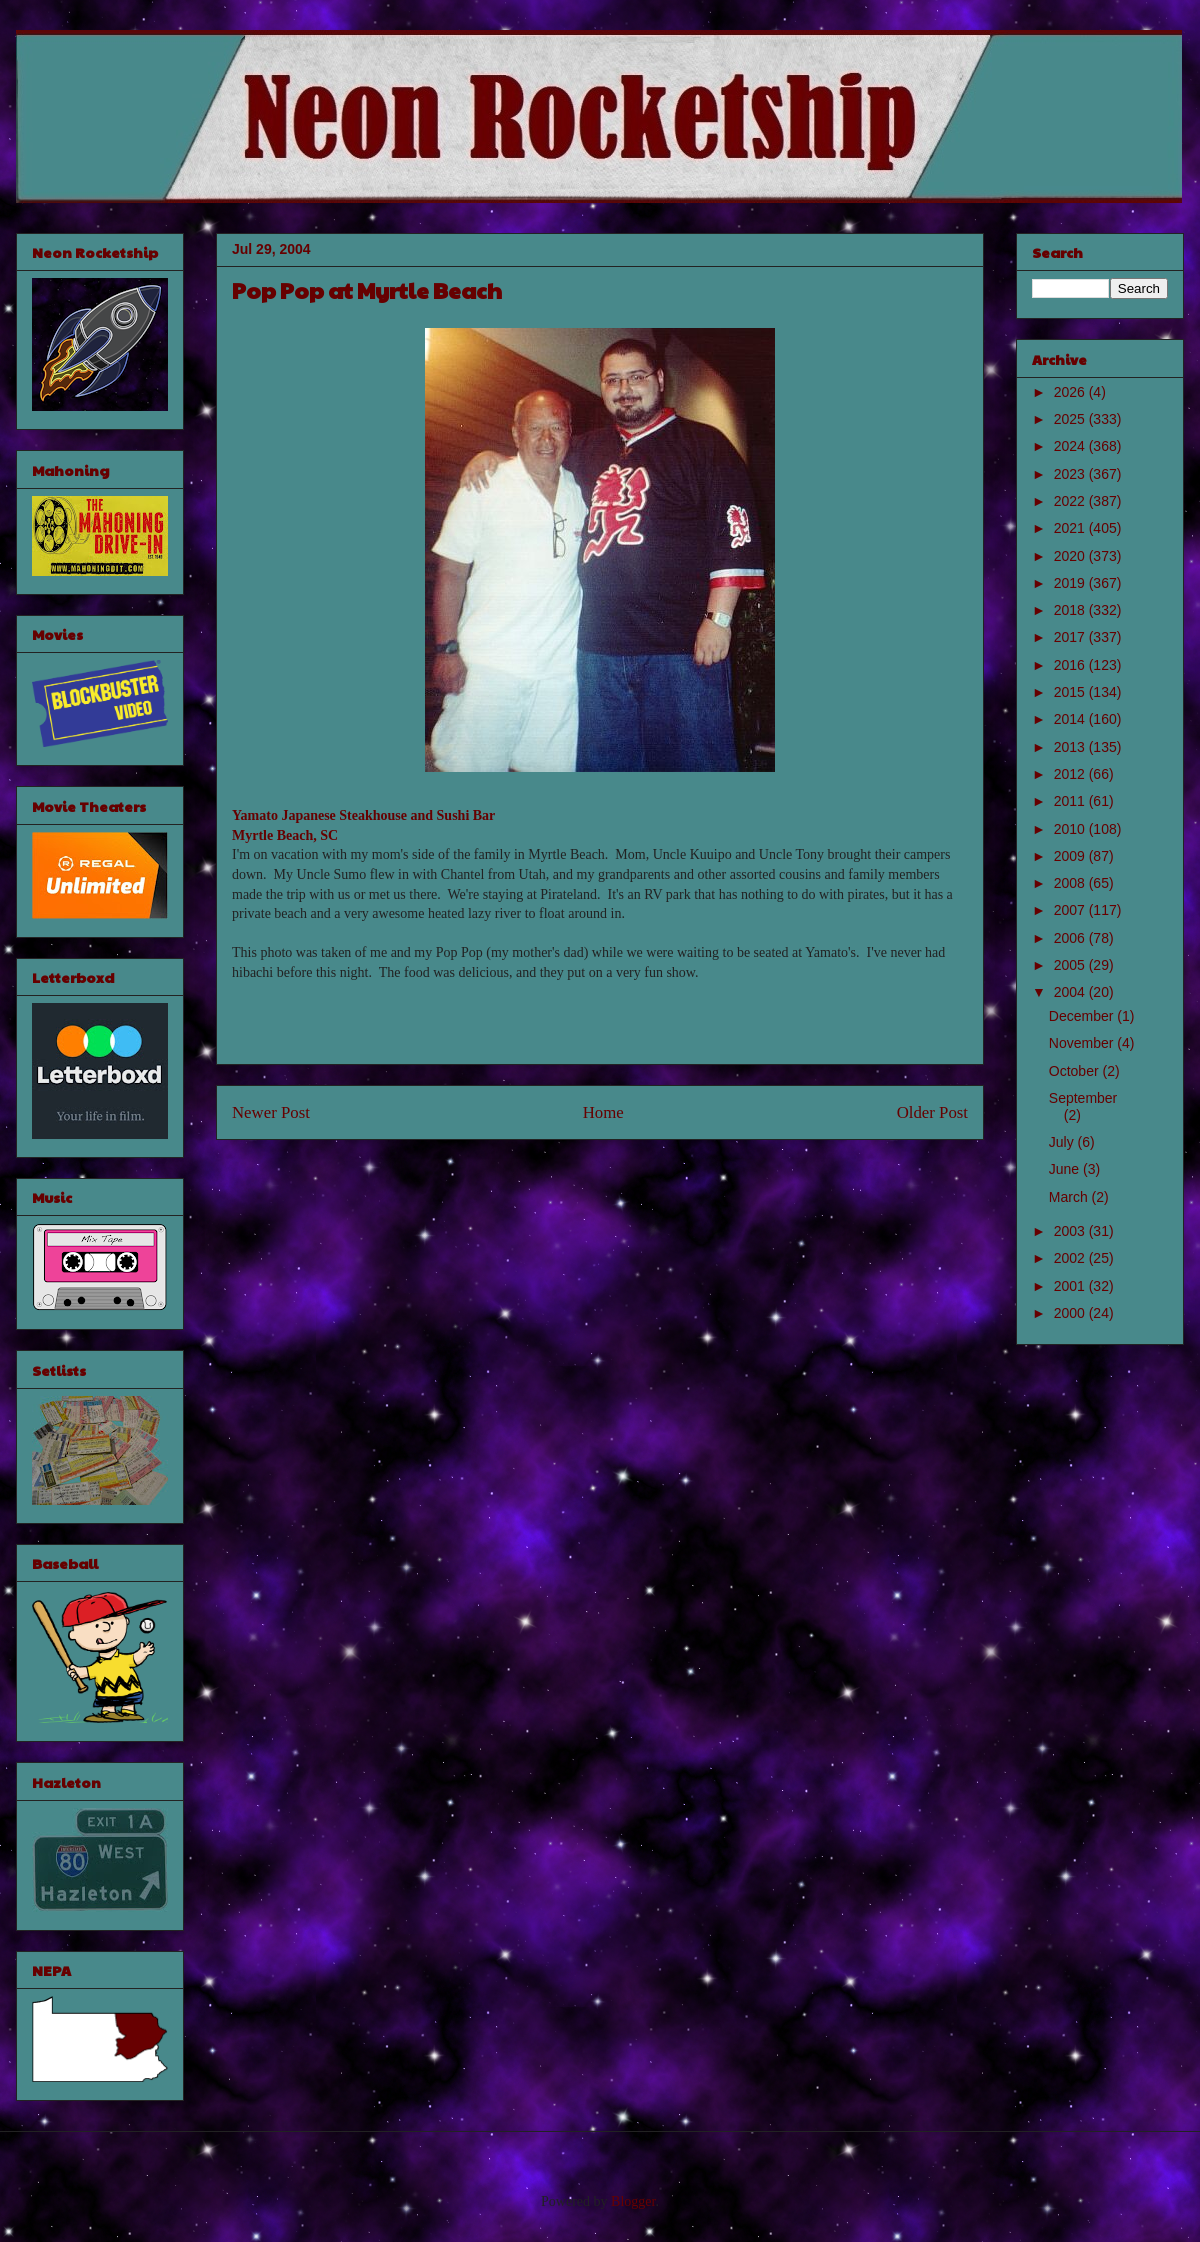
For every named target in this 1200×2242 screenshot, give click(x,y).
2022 (1071, 501)
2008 (1071, 883)
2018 (1071, 610)
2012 (1071, 774)
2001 (1071, 1286)
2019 (1071, 583)
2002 (1071, 1258)
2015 (1071, 692)
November (1083, 1043)
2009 (1071, 856)
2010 (1071, 829)
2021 (1071, 528)
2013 (1071, 747)
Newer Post (271, 1112)
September (1083, 1098)
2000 (1071, 1313)
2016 (1071, 665)
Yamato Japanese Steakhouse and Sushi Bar (363, 815)
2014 (1071, 719)
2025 (1071, 419)
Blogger (633, 2201)
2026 (1071, 392)
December (1083, 1016)
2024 (1071, 446)
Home (603, 1112)
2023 (1071, 474)
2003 (1071, 1231)
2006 (1071, 938)
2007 (1071, 910)
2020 (1071, 556)
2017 (1071, 637)
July (1063, 1142)
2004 (1071, 992)
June (1066, 1169)
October (1076, 1071)
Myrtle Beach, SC (285, 835)
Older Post (932, 1112)
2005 (1071, 965)
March (1070, 1197)
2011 (1071, 801)
